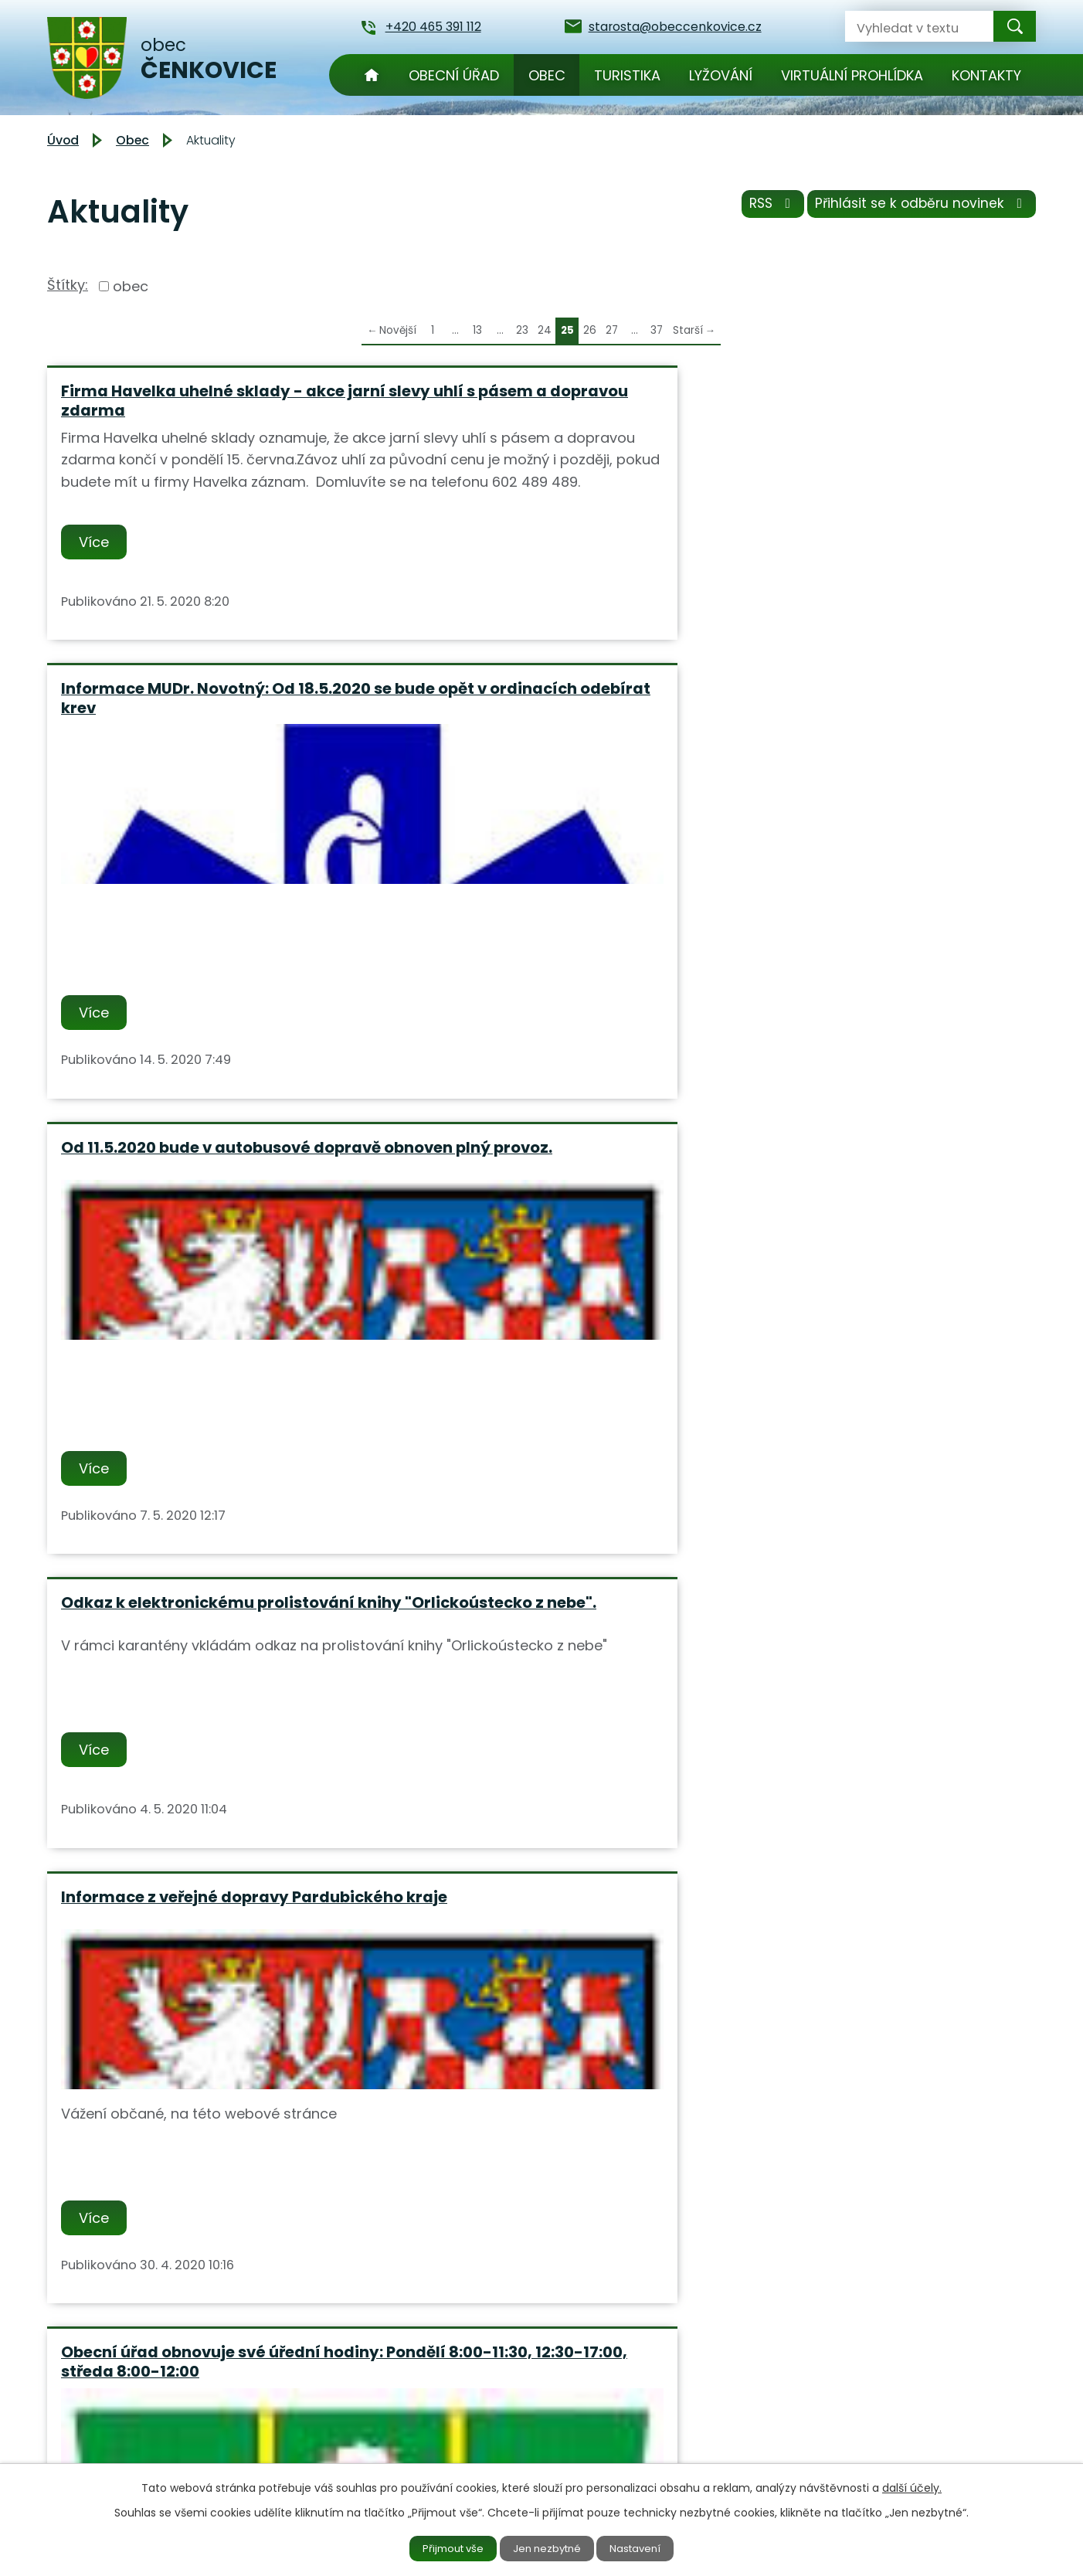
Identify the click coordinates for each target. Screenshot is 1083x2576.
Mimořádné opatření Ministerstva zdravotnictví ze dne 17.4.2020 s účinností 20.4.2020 (195, 1858)
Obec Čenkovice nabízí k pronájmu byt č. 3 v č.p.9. (198, 1365)
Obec (546, 75)
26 (589, 330)
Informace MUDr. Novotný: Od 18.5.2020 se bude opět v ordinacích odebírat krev (536, 410)
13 (477, 330)
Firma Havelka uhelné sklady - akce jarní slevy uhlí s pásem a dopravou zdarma (203, 410)
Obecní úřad (454, 75)
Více (97, 633)
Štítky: (67, 284)
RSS (760, 208)
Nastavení (647, 2547)
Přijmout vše (442, 2547)
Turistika (627, 75)
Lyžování (720, 75)
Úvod (371, 75)
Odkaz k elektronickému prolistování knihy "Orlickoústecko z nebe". (204, 893)
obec (130, 286)
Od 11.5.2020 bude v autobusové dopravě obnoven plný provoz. (858, 400)
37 (656, 330)
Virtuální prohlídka (852, 75)
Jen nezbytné (548, 2547)
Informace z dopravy (816, 1356)
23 (522, 330)
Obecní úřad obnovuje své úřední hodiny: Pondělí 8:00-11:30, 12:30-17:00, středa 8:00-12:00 (863, 893)
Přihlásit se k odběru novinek (918, 208)
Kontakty (986, 75)
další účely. (912, 2485)
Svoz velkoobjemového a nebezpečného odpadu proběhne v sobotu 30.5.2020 (533, 1375)
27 (612, 330)
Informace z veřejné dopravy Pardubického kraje (511, 883)
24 (545, 330)
